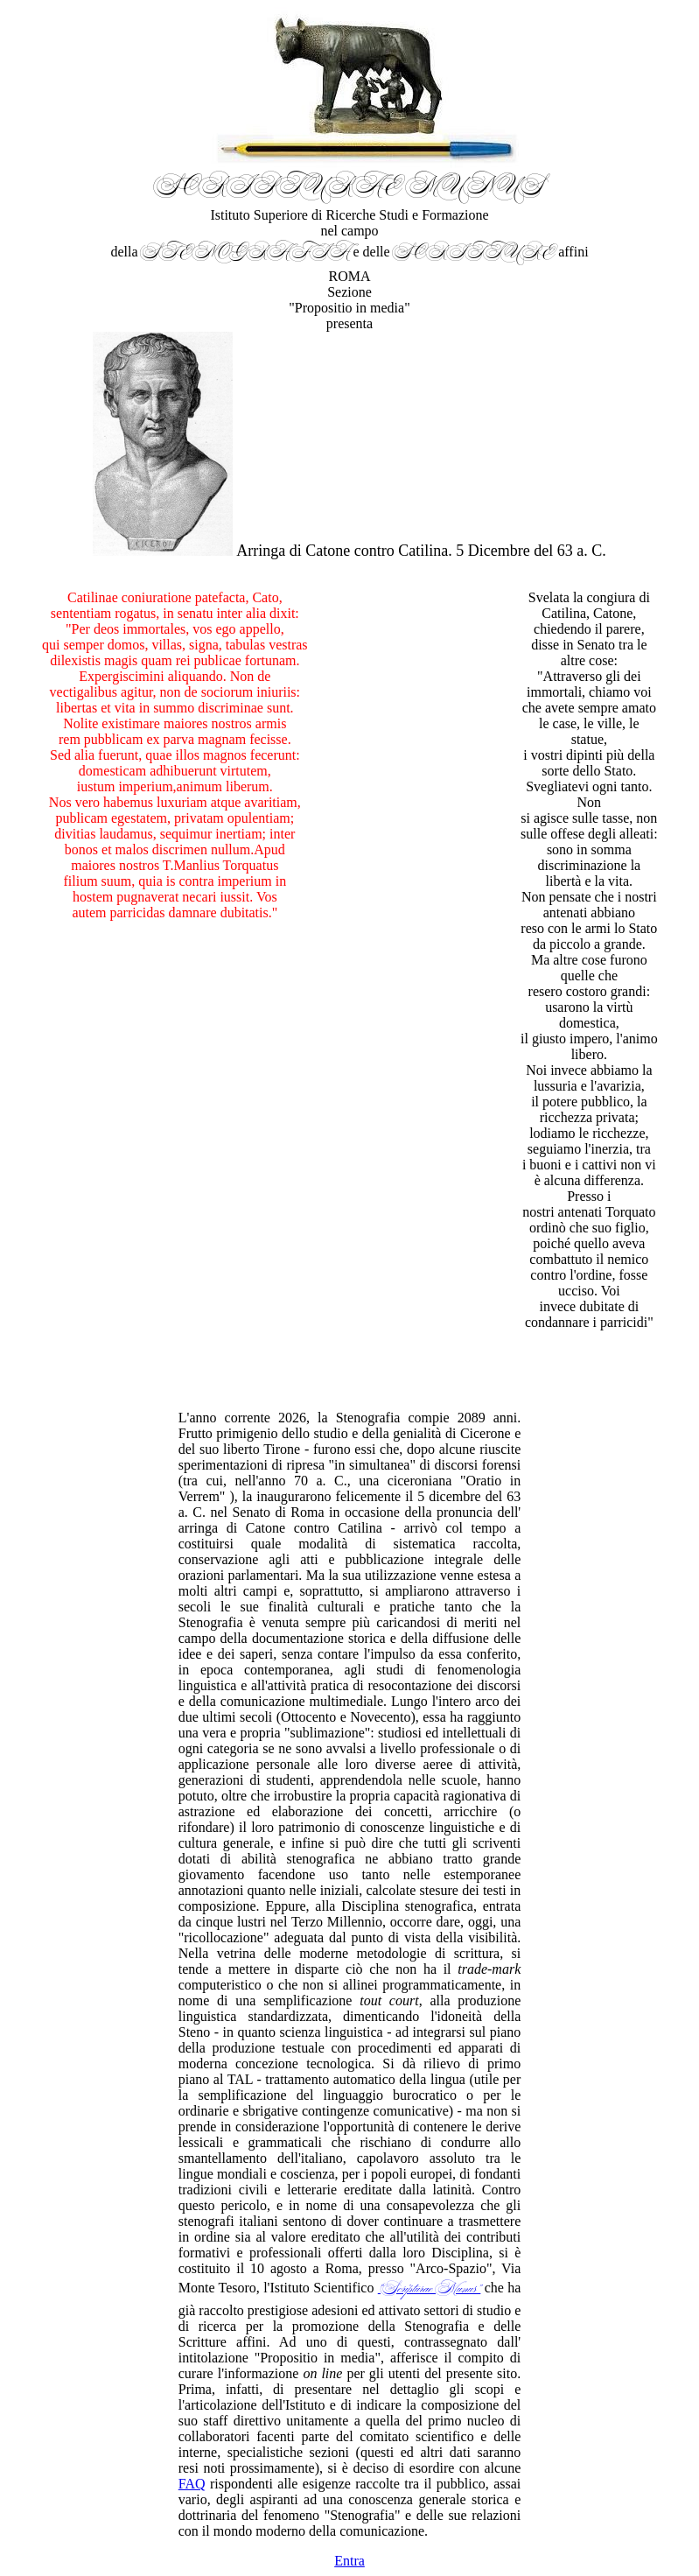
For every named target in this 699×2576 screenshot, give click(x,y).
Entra (349, 2560)
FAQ (192, 2483)
